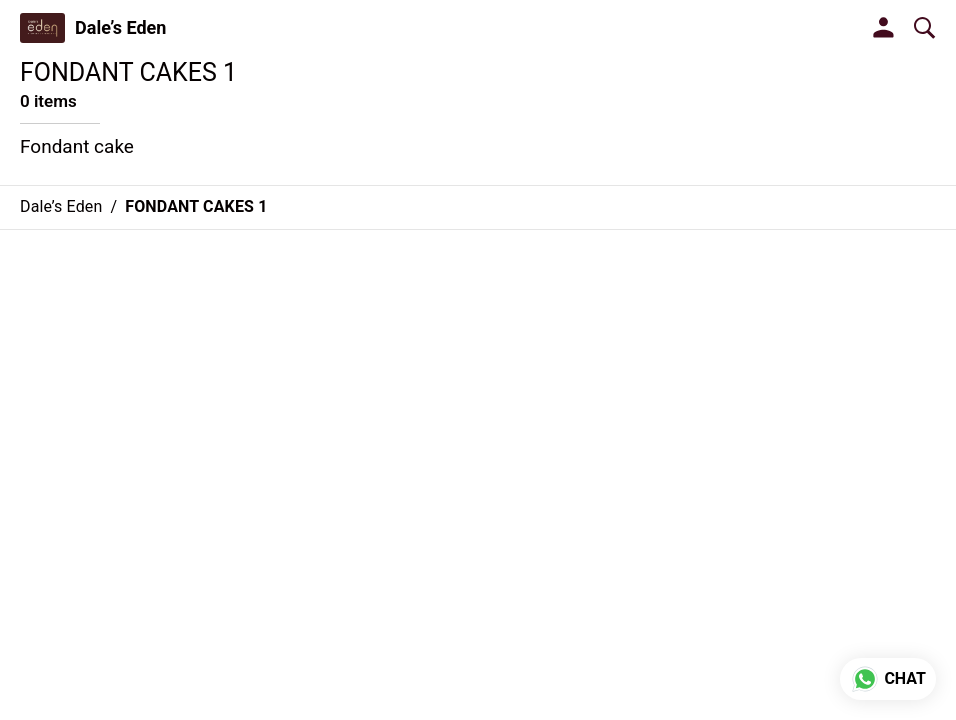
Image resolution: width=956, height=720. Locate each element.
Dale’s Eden (120, 28)
